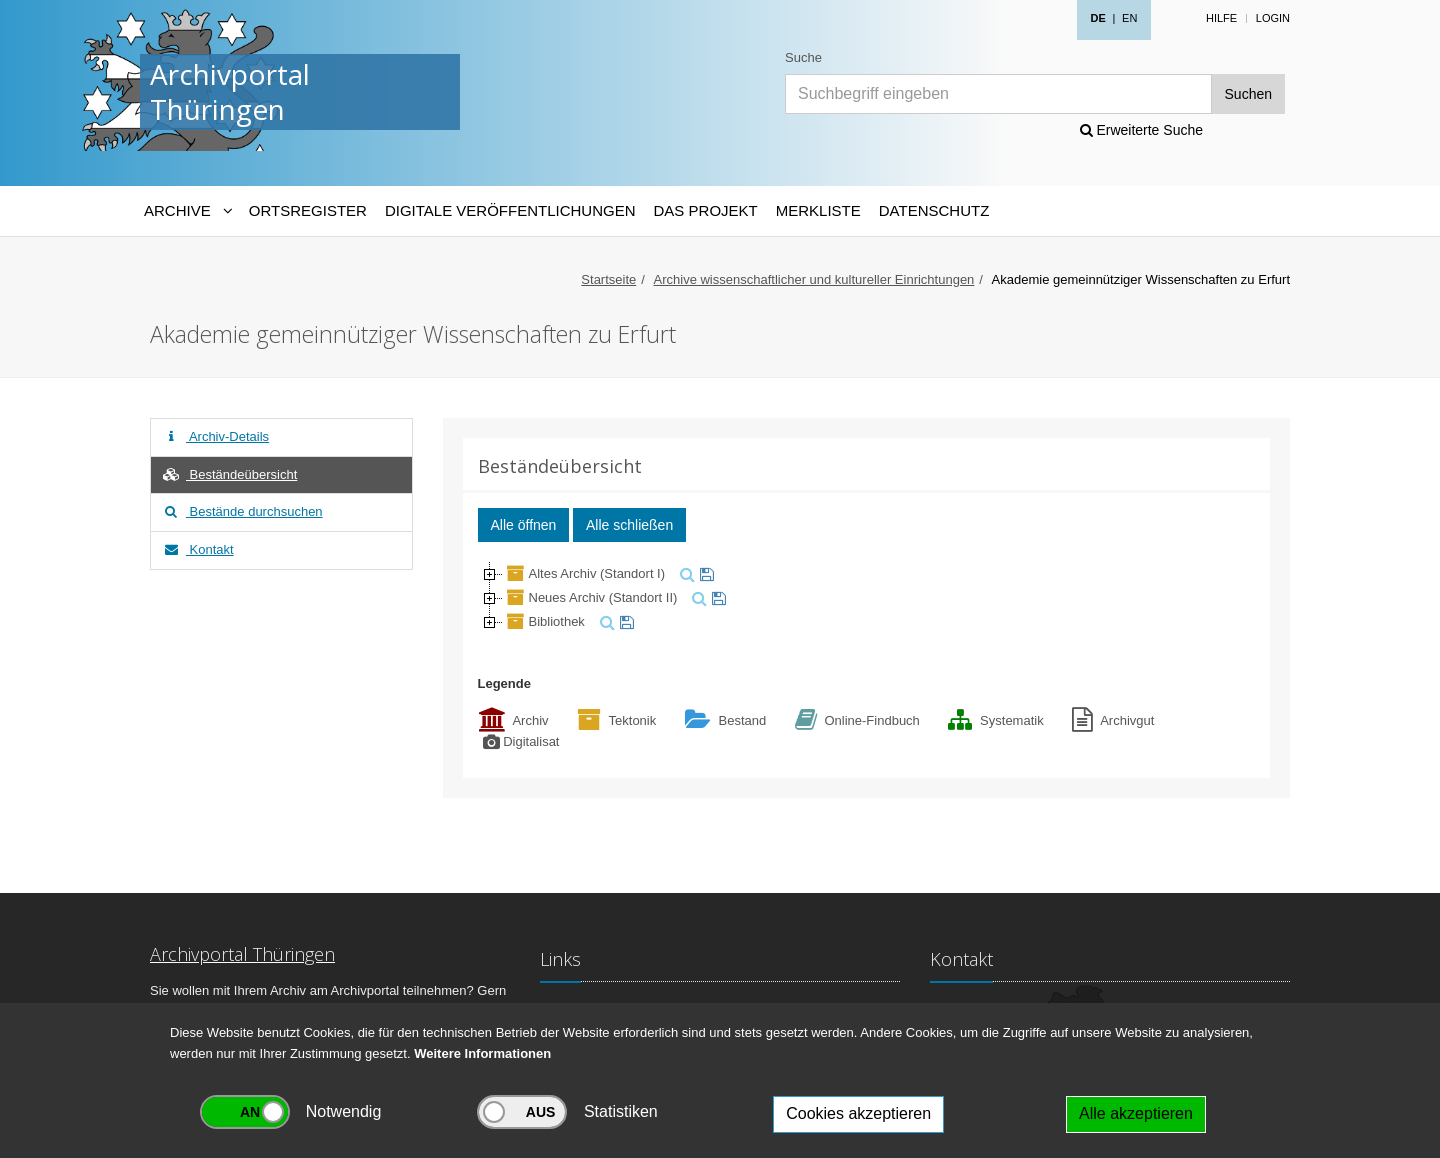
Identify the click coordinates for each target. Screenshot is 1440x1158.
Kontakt (197, 549)
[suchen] (685, 573)
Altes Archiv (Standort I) (584, 573)
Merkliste (818, 210)
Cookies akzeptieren (858, 1113)
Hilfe (1221, 18)
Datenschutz (934, 210)
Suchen (1248, 94)
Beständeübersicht (229, 474)
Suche (803, 57)
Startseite (608, 279)
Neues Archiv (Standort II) (590, 597)
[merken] (704, 573)
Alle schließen (629, 525)
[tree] (867, 598)
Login (1273, 18)
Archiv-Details (215, 436)
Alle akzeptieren (1136, 1113)
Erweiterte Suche (1142, 130)
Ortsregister (308, 210)
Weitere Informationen (482, 1053)
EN (1129, 18)
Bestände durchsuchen (242, 511)
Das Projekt (706, 210)
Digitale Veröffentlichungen (510, 210)
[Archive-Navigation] (187, 211)
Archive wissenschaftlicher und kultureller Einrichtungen (814, 279)
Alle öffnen (524, 525)
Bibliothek (544, 621)
